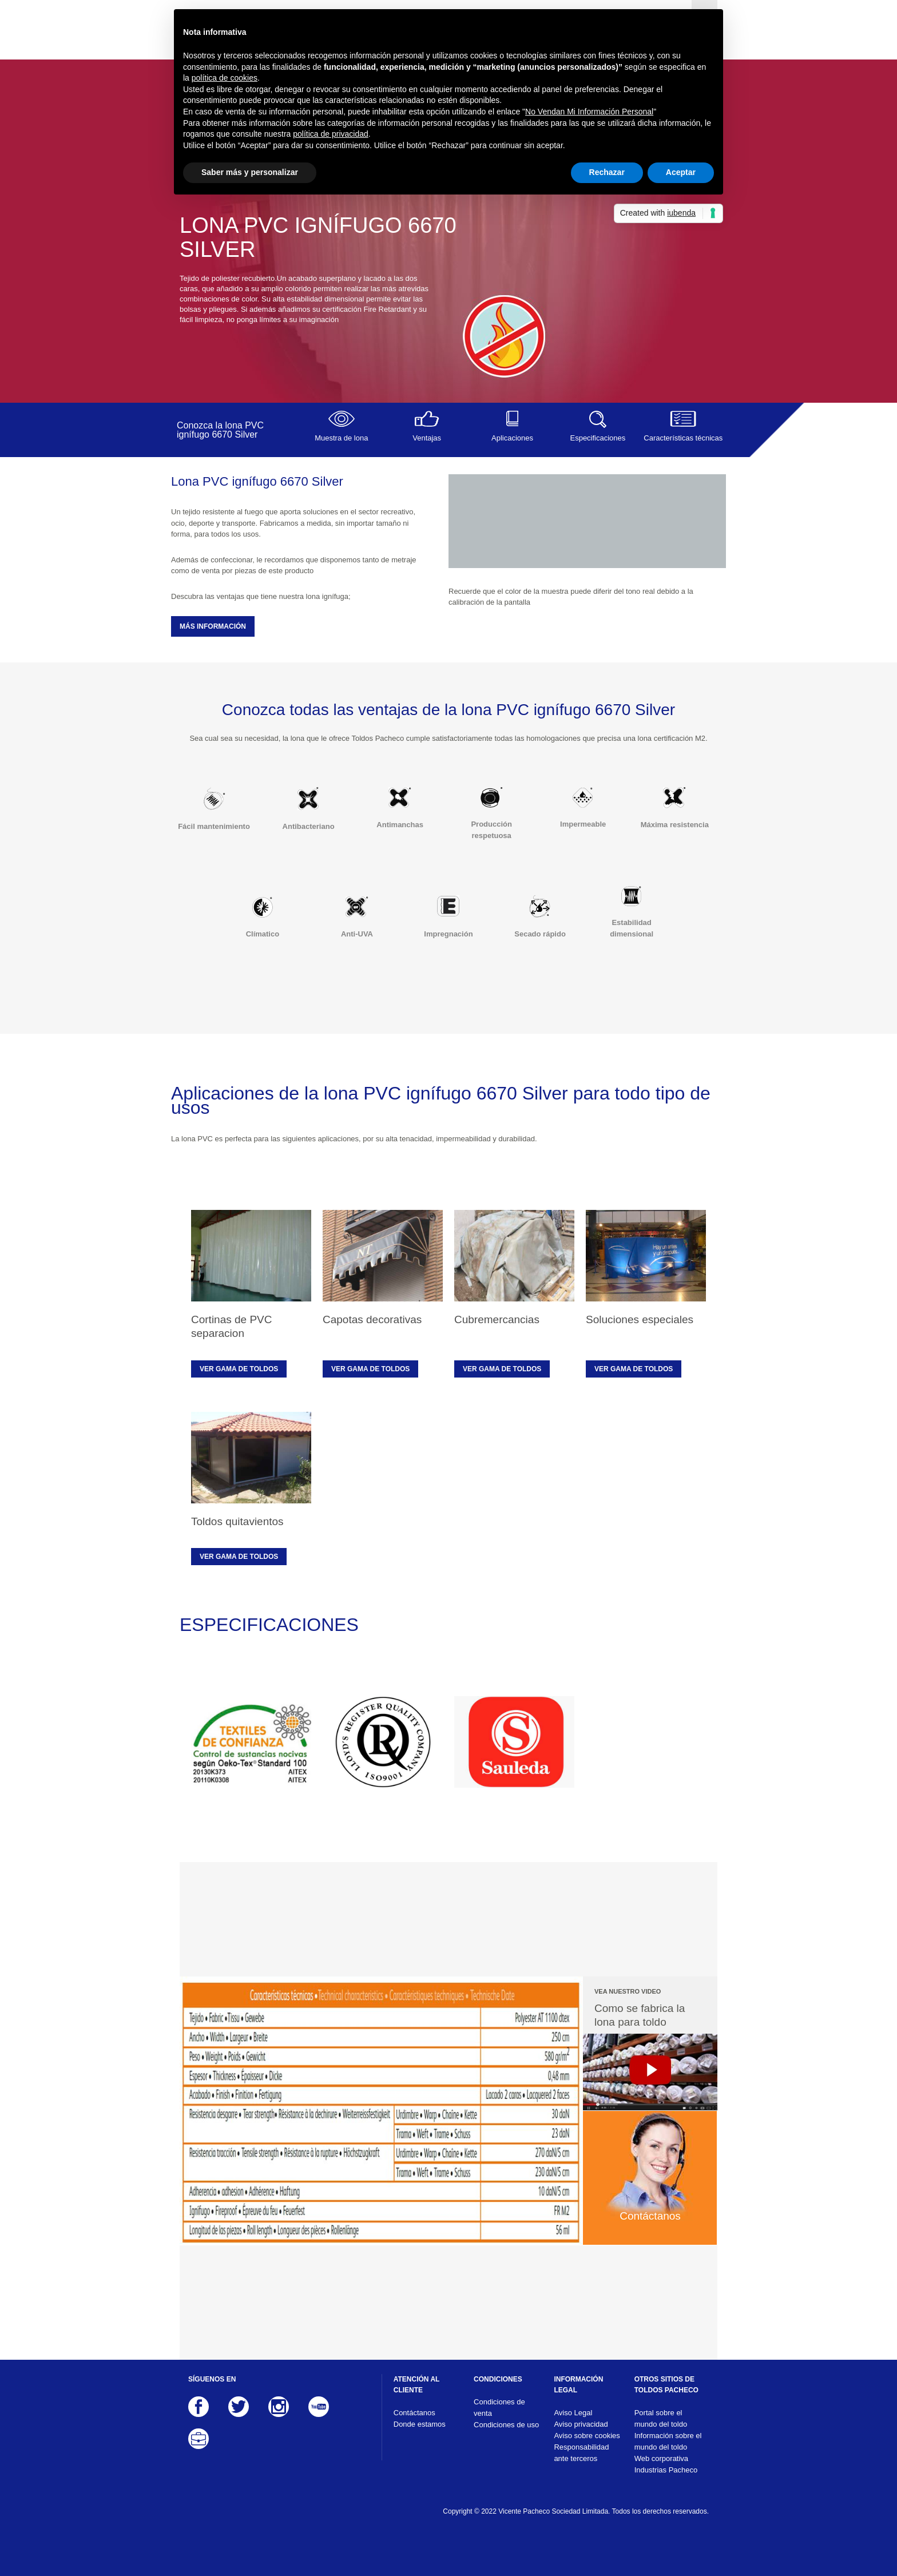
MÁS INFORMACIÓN (213, 626)
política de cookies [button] (224, 77)
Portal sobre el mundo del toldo (661, 2418)
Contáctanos (414, 2412)
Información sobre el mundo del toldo (668, 2441)
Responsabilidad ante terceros (581, 2453)
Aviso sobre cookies (587, 2435)
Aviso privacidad (581, 2424)
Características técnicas (683, 426)
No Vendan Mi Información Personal (589, 111)
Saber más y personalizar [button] (249, 172)
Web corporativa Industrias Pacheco (666, 2464)
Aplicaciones (512, 426)
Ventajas (426, 426)
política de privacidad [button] (330, 133)
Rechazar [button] (607, 172)
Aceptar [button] (681, 172)
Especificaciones (597, 426)
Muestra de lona (341, 426)
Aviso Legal (573, 2412)
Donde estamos (420, 2424)
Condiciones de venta (499, 2408)
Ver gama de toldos (239, 1369)
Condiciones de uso (506, 2424)
